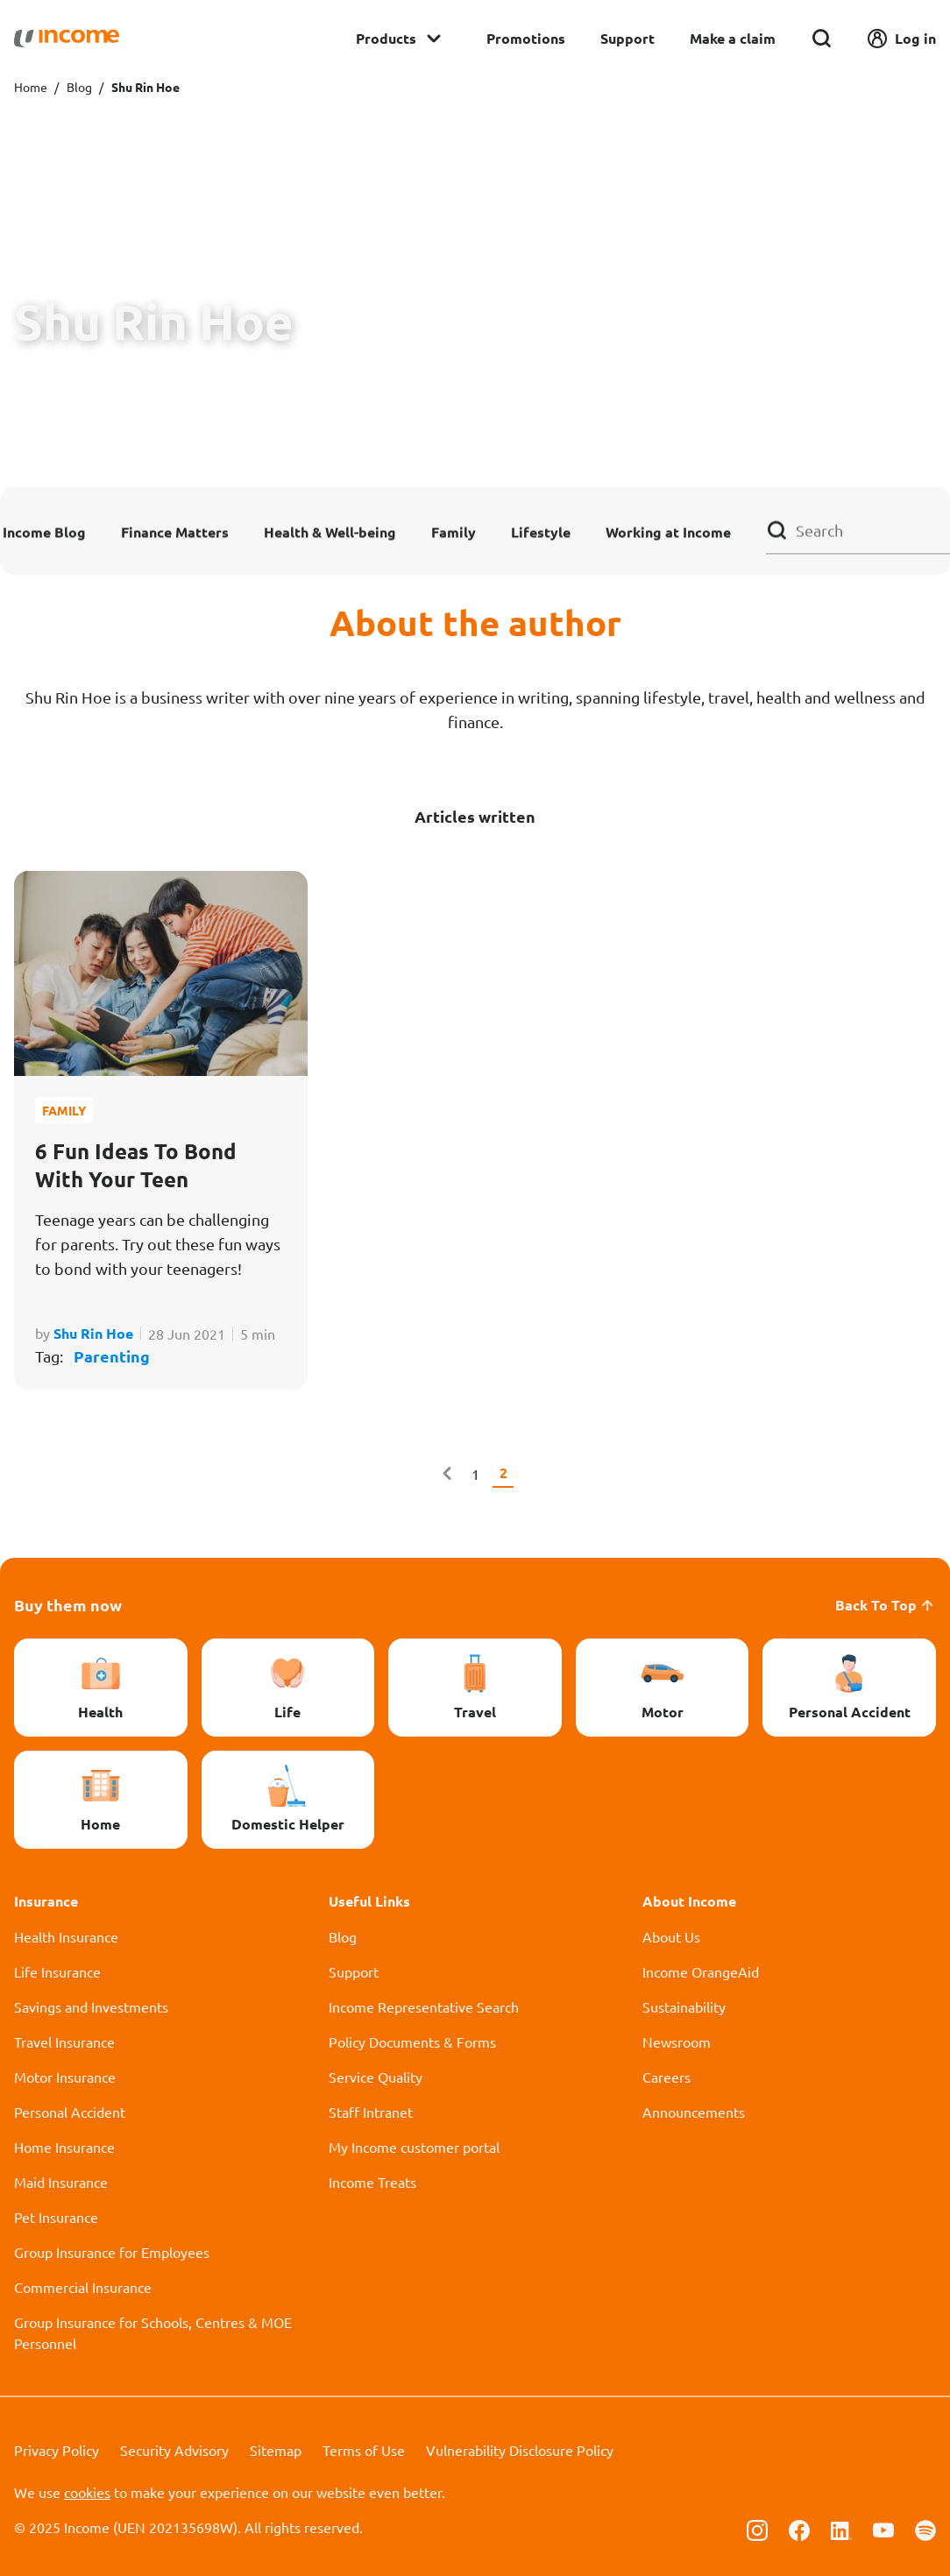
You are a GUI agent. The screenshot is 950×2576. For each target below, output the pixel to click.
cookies (87, 2492)
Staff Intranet (371, 2111)
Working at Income (668, 531)
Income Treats (372, 2181)
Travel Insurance (64, 2041)
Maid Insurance (61, 2181)
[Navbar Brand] (66, 38)
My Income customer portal (414, 2146)
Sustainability (684, 2006)
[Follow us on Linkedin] (841, 2528)
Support (627, 38)
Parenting (112, 1356)
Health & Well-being (330, 531)
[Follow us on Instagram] (757, 2528)
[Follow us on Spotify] (925, 2528)
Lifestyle (541, 531)
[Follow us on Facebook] (799, 2528)
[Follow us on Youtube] (883, 2528)
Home (30, 87)
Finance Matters (175, 531)
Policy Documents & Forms (412, 2041)
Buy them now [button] (68, 1605)
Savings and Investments (91, 2006)
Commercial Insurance (83, 2287)
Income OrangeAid (700, 1971)
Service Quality (375, 2076)
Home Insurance (64, 2146)
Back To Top (885, 1605)
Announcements (693, 2111)
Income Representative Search (424, 2006)
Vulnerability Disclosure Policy (519, 2450)
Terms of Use (364, 2450)
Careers (666, 2076)
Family (453, 531)
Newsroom (676, 2041)
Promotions (525, 38)
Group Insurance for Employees (111, 2252)
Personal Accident (69, 2111)
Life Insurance (57, 1971)
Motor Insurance (65, 2076)
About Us (671, 1936)
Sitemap (275, 2450)
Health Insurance (66, 1936)
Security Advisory (174, 2450)
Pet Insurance (56, 2217)
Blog (79, 87)
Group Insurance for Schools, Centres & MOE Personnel (153, 2332)
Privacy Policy (56, 2450)
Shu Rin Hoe (93, 1333)
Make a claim (733, 38)
